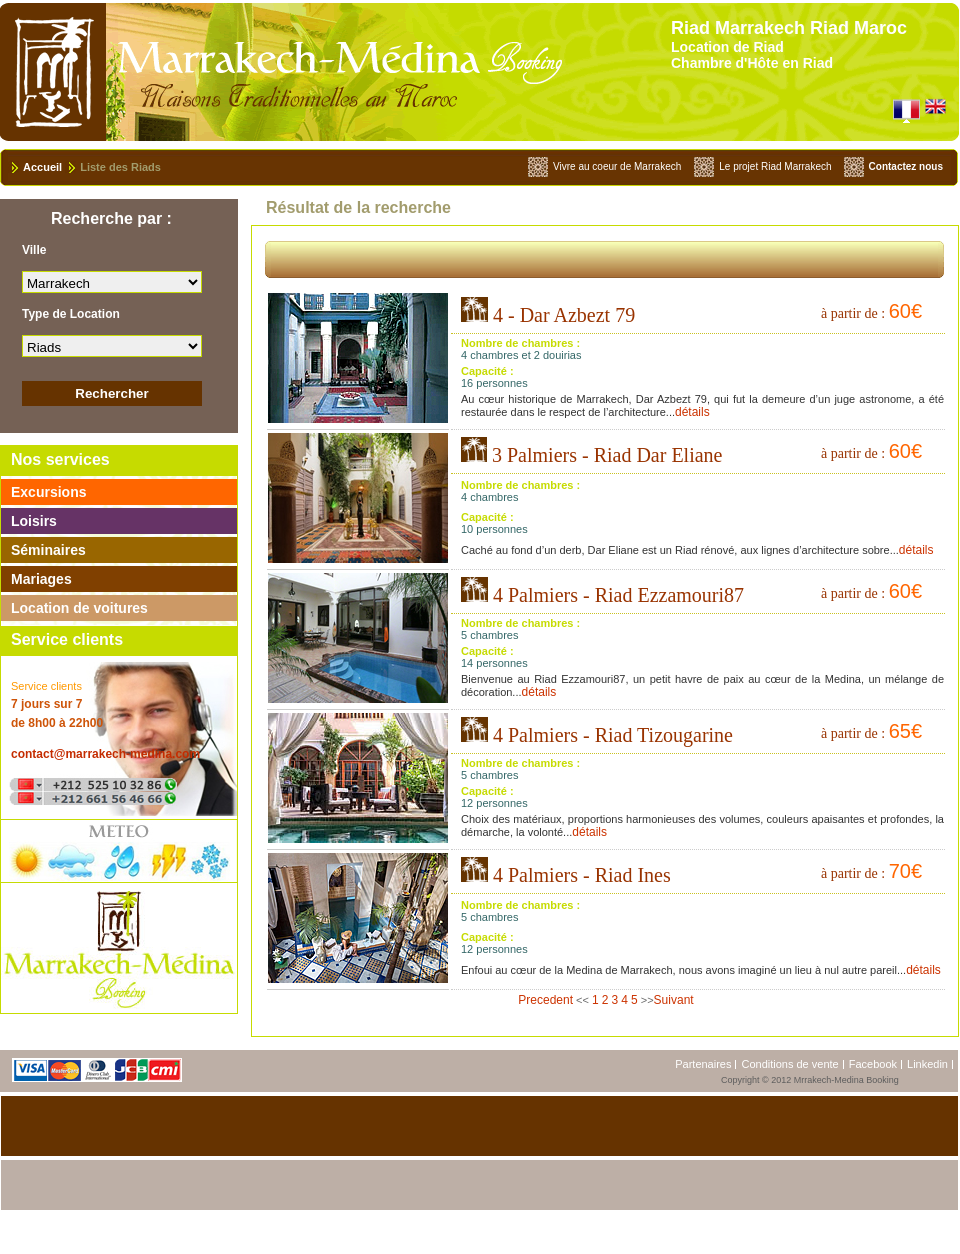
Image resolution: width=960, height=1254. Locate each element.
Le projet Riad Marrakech (775, 166)
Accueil (42, 167)
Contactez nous (906, 166)
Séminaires (48, 550)
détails (692, 412)
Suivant (674, 1000)
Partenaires (703, 1064)
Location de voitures (79, 608)
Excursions (48, 492)
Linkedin (927, 1064)
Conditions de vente (789, 1064)
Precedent (545, 1000)
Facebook (873, 1064)
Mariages (41, 579)
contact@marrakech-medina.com (105, 754)
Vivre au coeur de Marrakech (617, 166)
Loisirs (34, 521)
